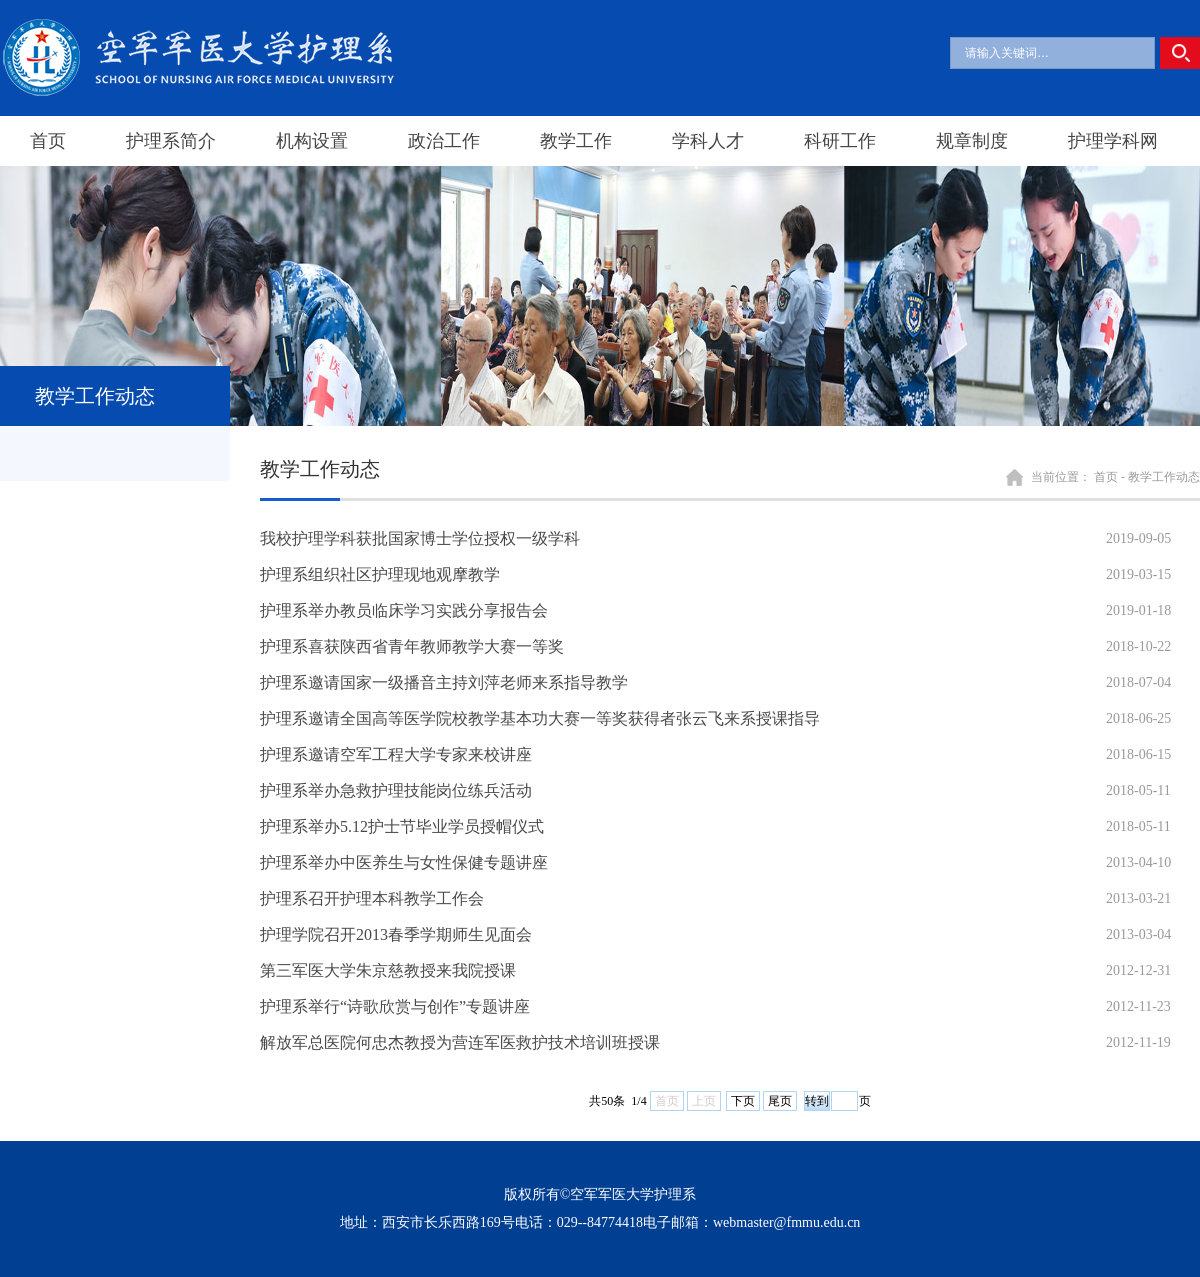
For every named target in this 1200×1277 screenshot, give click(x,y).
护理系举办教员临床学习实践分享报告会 (404, 610)
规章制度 (972, 141)
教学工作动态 (1164, 477)
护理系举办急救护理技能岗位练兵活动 (396, 790)
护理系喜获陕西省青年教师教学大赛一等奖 (412, 646)
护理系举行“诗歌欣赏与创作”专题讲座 (395, 1006)
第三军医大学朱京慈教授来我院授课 (388, 970)
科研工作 (840, 141)
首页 (48, 141)
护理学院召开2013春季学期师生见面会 (396, 934)
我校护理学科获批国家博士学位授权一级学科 (420, 538)
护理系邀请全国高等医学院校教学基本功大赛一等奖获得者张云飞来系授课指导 (540, 718)
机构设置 (312, 141)
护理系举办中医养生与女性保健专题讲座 (404, 862)
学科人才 (708, 141)
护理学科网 (1113, 141)
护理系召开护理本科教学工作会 (372, 898)
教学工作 (576, 141)
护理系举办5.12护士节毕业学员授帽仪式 (402, 826)
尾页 (780, 1101)
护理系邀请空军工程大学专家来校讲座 (396, 754)
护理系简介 (171, 141)
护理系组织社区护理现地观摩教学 (380, 574)
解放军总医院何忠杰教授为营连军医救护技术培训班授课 (460, 1042)
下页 (743, 1101)
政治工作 (444, 141)
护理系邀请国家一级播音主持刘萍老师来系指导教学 (444, 682)
